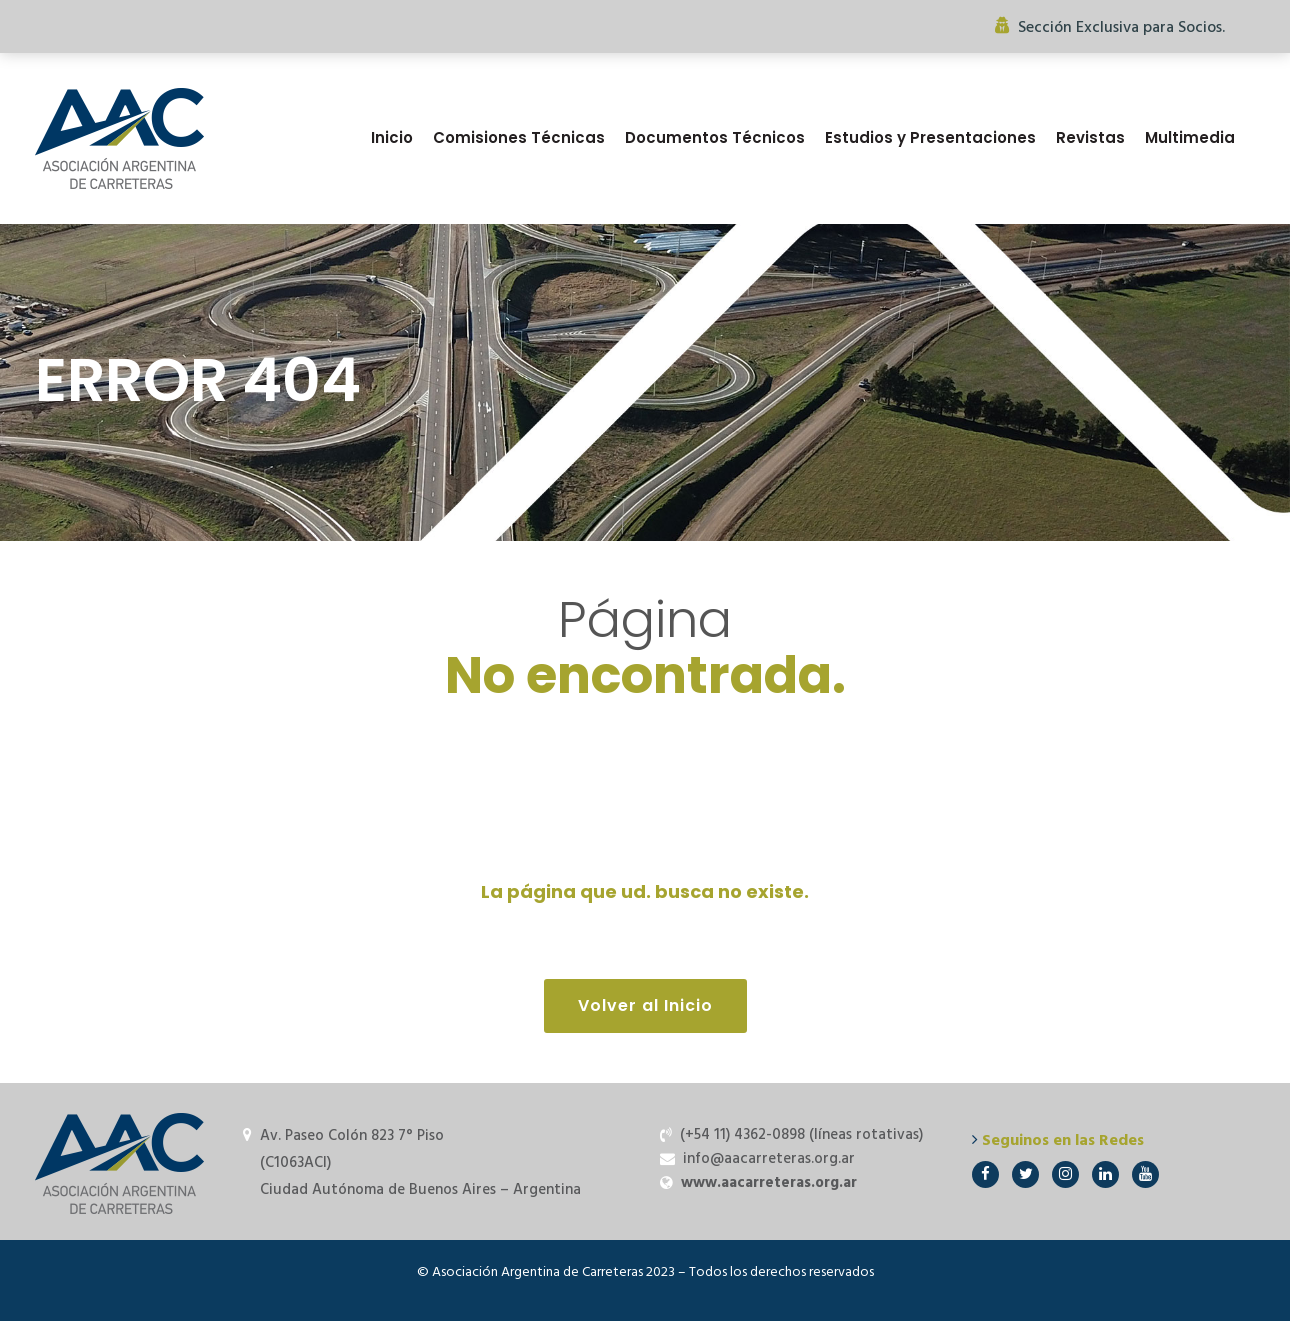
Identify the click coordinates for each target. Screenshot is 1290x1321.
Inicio (392, 137)
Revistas (1090, 137)
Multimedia (1190, 137)
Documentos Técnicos (715, 137)
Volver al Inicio (645, 1005)
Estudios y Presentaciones (930, 137)
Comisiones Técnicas (519, 137)
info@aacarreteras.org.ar (769, 1159)
